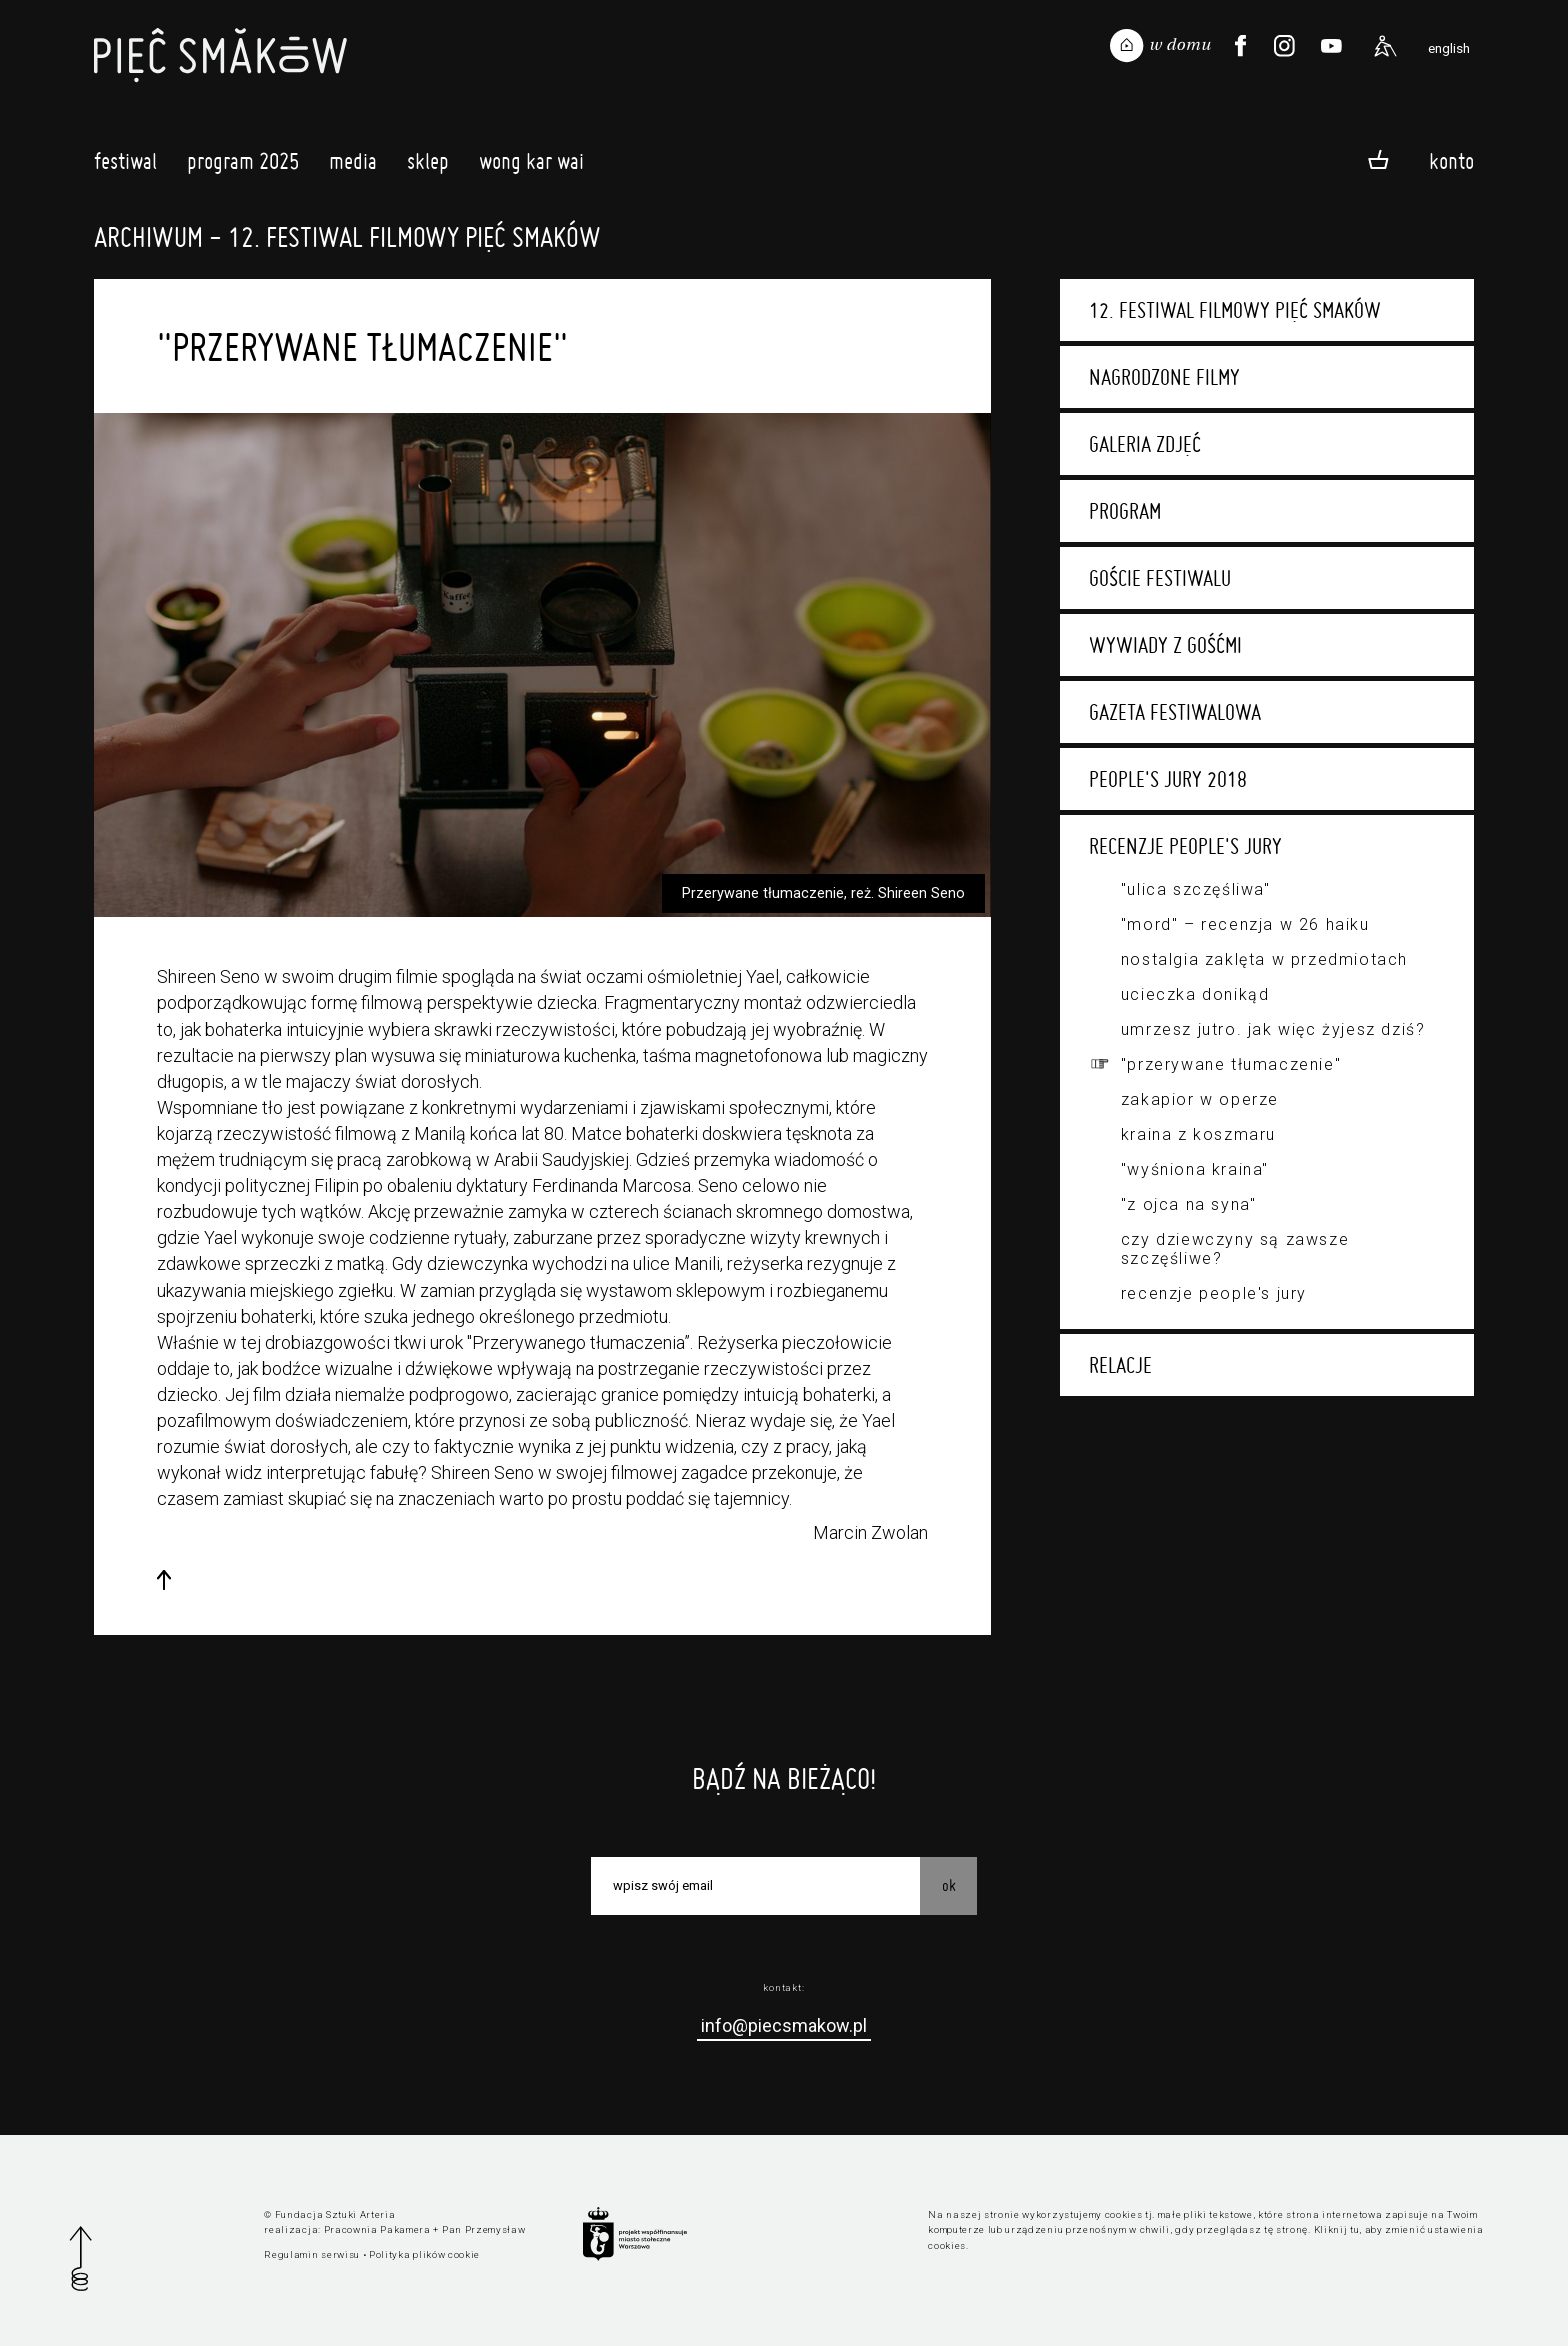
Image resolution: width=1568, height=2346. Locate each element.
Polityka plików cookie (424, 2254)
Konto (1451, 160)
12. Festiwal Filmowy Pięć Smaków (1235, 310)
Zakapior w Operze (1200, 1099)
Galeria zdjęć (1145, 444)
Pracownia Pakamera (377, 2229)
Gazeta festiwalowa (1175, 712)
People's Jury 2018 (1168, 779)
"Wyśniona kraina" (1195, 1169)
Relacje (1120, 1365)
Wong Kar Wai (531, 166)
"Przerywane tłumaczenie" (1231, 1064)
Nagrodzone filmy (1164, 377)
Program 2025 (243, 166)
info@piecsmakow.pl (784, 2025)
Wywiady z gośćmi (1165, 645)
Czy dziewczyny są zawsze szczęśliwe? (1235, 1249)
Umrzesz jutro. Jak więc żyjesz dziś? (1273, 1029)
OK (949, 1885)
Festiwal (125, 166)
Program (1125, 511)
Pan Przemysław (484, 2229)
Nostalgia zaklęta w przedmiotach (1264, 959)
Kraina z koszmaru (1198, 1134)
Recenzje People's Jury (1185, 846)
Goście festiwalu (1160, 578)
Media (353, 166)
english (1449, 48)
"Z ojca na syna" (1189, 1204)
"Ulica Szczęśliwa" (1196, 889)
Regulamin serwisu (312, 2254)
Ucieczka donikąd (1195, 994)
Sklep (428, 166)
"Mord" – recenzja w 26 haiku (1245, 924)
